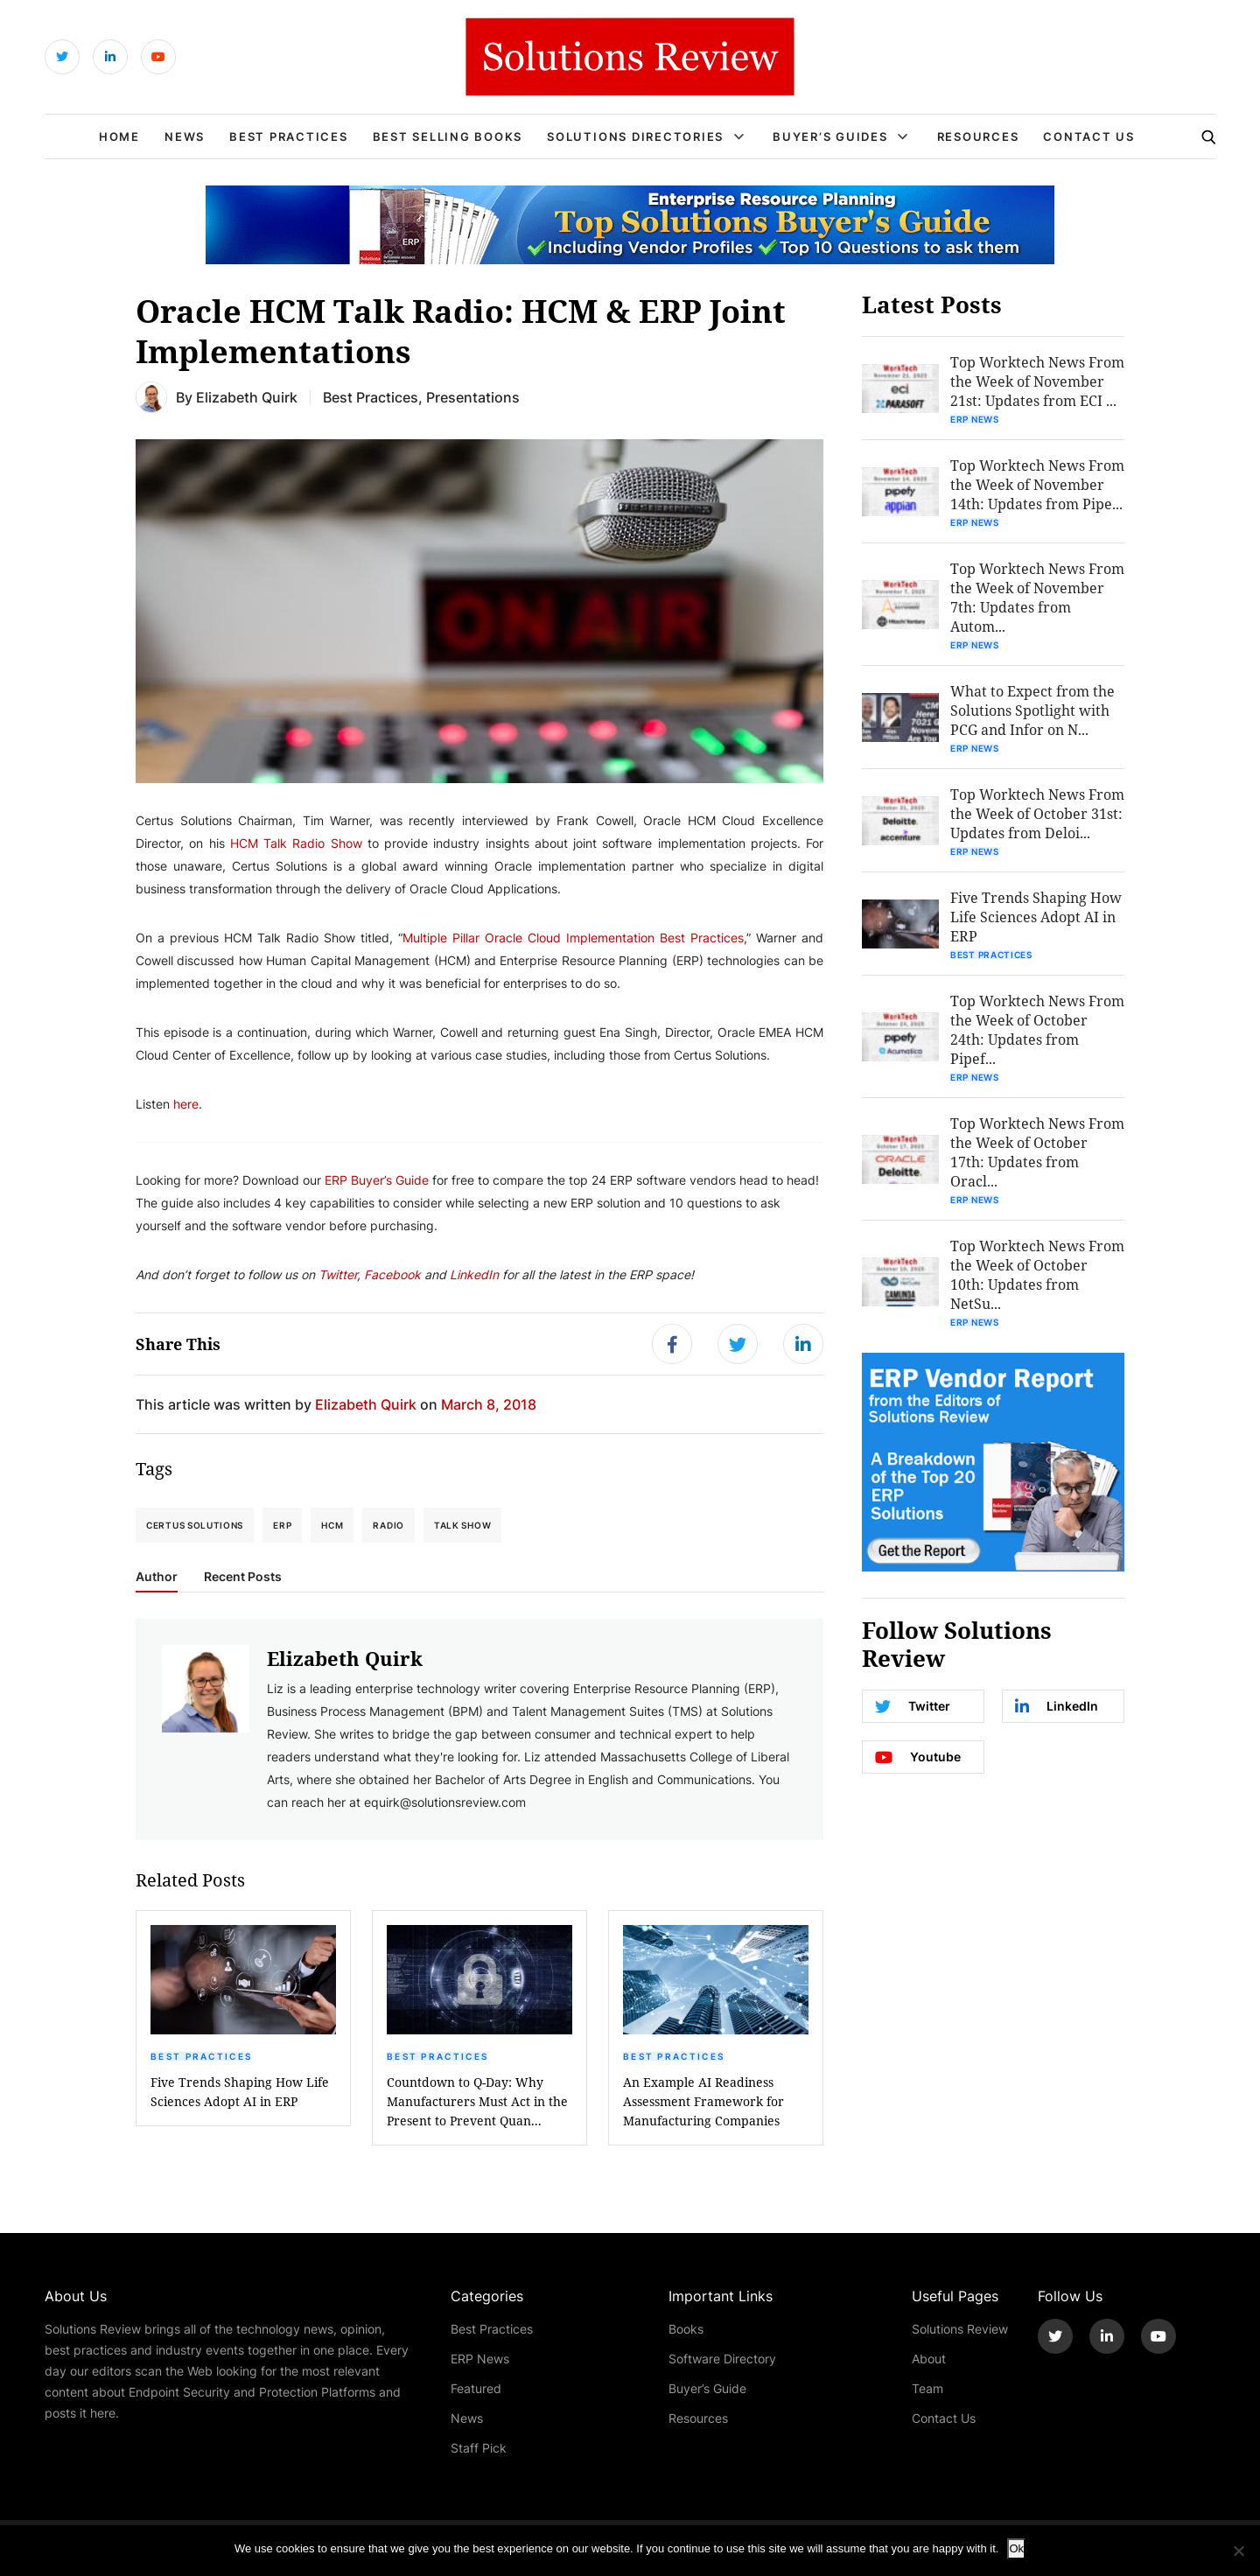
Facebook (394, 1274)
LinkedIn (474, 1274)
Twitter (337, 1274)
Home (119, 136)
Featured (476, 2388)
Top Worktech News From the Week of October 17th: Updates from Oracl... (1037, 1152)
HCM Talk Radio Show (296, 843)
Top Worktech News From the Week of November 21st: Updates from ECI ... (1037, 381)
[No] (1238, 2550)
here (186, 1104)
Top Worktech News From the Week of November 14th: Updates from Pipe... (1037, 484)
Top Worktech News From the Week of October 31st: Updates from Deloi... (1037, 813)
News (184, 136)
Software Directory (722, 2358)
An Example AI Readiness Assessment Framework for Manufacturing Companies (703, 2101)
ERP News (974, 419)
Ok (1016, 2548)
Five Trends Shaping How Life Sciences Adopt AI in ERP (239, 2092)
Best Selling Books (448, 136)
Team (927, 2388)
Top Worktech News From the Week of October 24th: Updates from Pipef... (1037, 1029)
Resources (978, 136)
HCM (332, 1525)
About (929, 2358)
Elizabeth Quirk (247, 397)
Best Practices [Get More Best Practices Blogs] (370, 397)
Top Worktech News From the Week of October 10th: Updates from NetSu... (1037, 1274)
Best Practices (288, 136)
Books (686, 2328)
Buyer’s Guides (830, 136)
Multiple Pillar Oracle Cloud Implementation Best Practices (573, 937)
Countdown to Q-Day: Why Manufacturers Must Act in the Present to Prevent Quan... (477, 2101)
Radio (388, 1525)
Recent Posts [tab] (243, 1577)
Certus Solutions (194, 1525)
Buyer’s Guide (707, 2388)
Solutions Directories (635, 136)
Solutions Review (960, 2328)
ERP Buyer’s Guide (377, 1180)
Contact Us (1089, 136)
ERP (282, 1525)
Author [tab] (157, 1577)
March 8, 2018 (488, 1404)
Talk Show (462, 1525)
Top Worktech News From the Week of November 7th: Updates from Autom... (1037, 597)
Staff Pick (479, 2448)
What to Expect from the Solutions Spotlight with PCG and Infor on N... (1032, 710)
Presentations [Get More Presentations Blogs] (473, 397)
